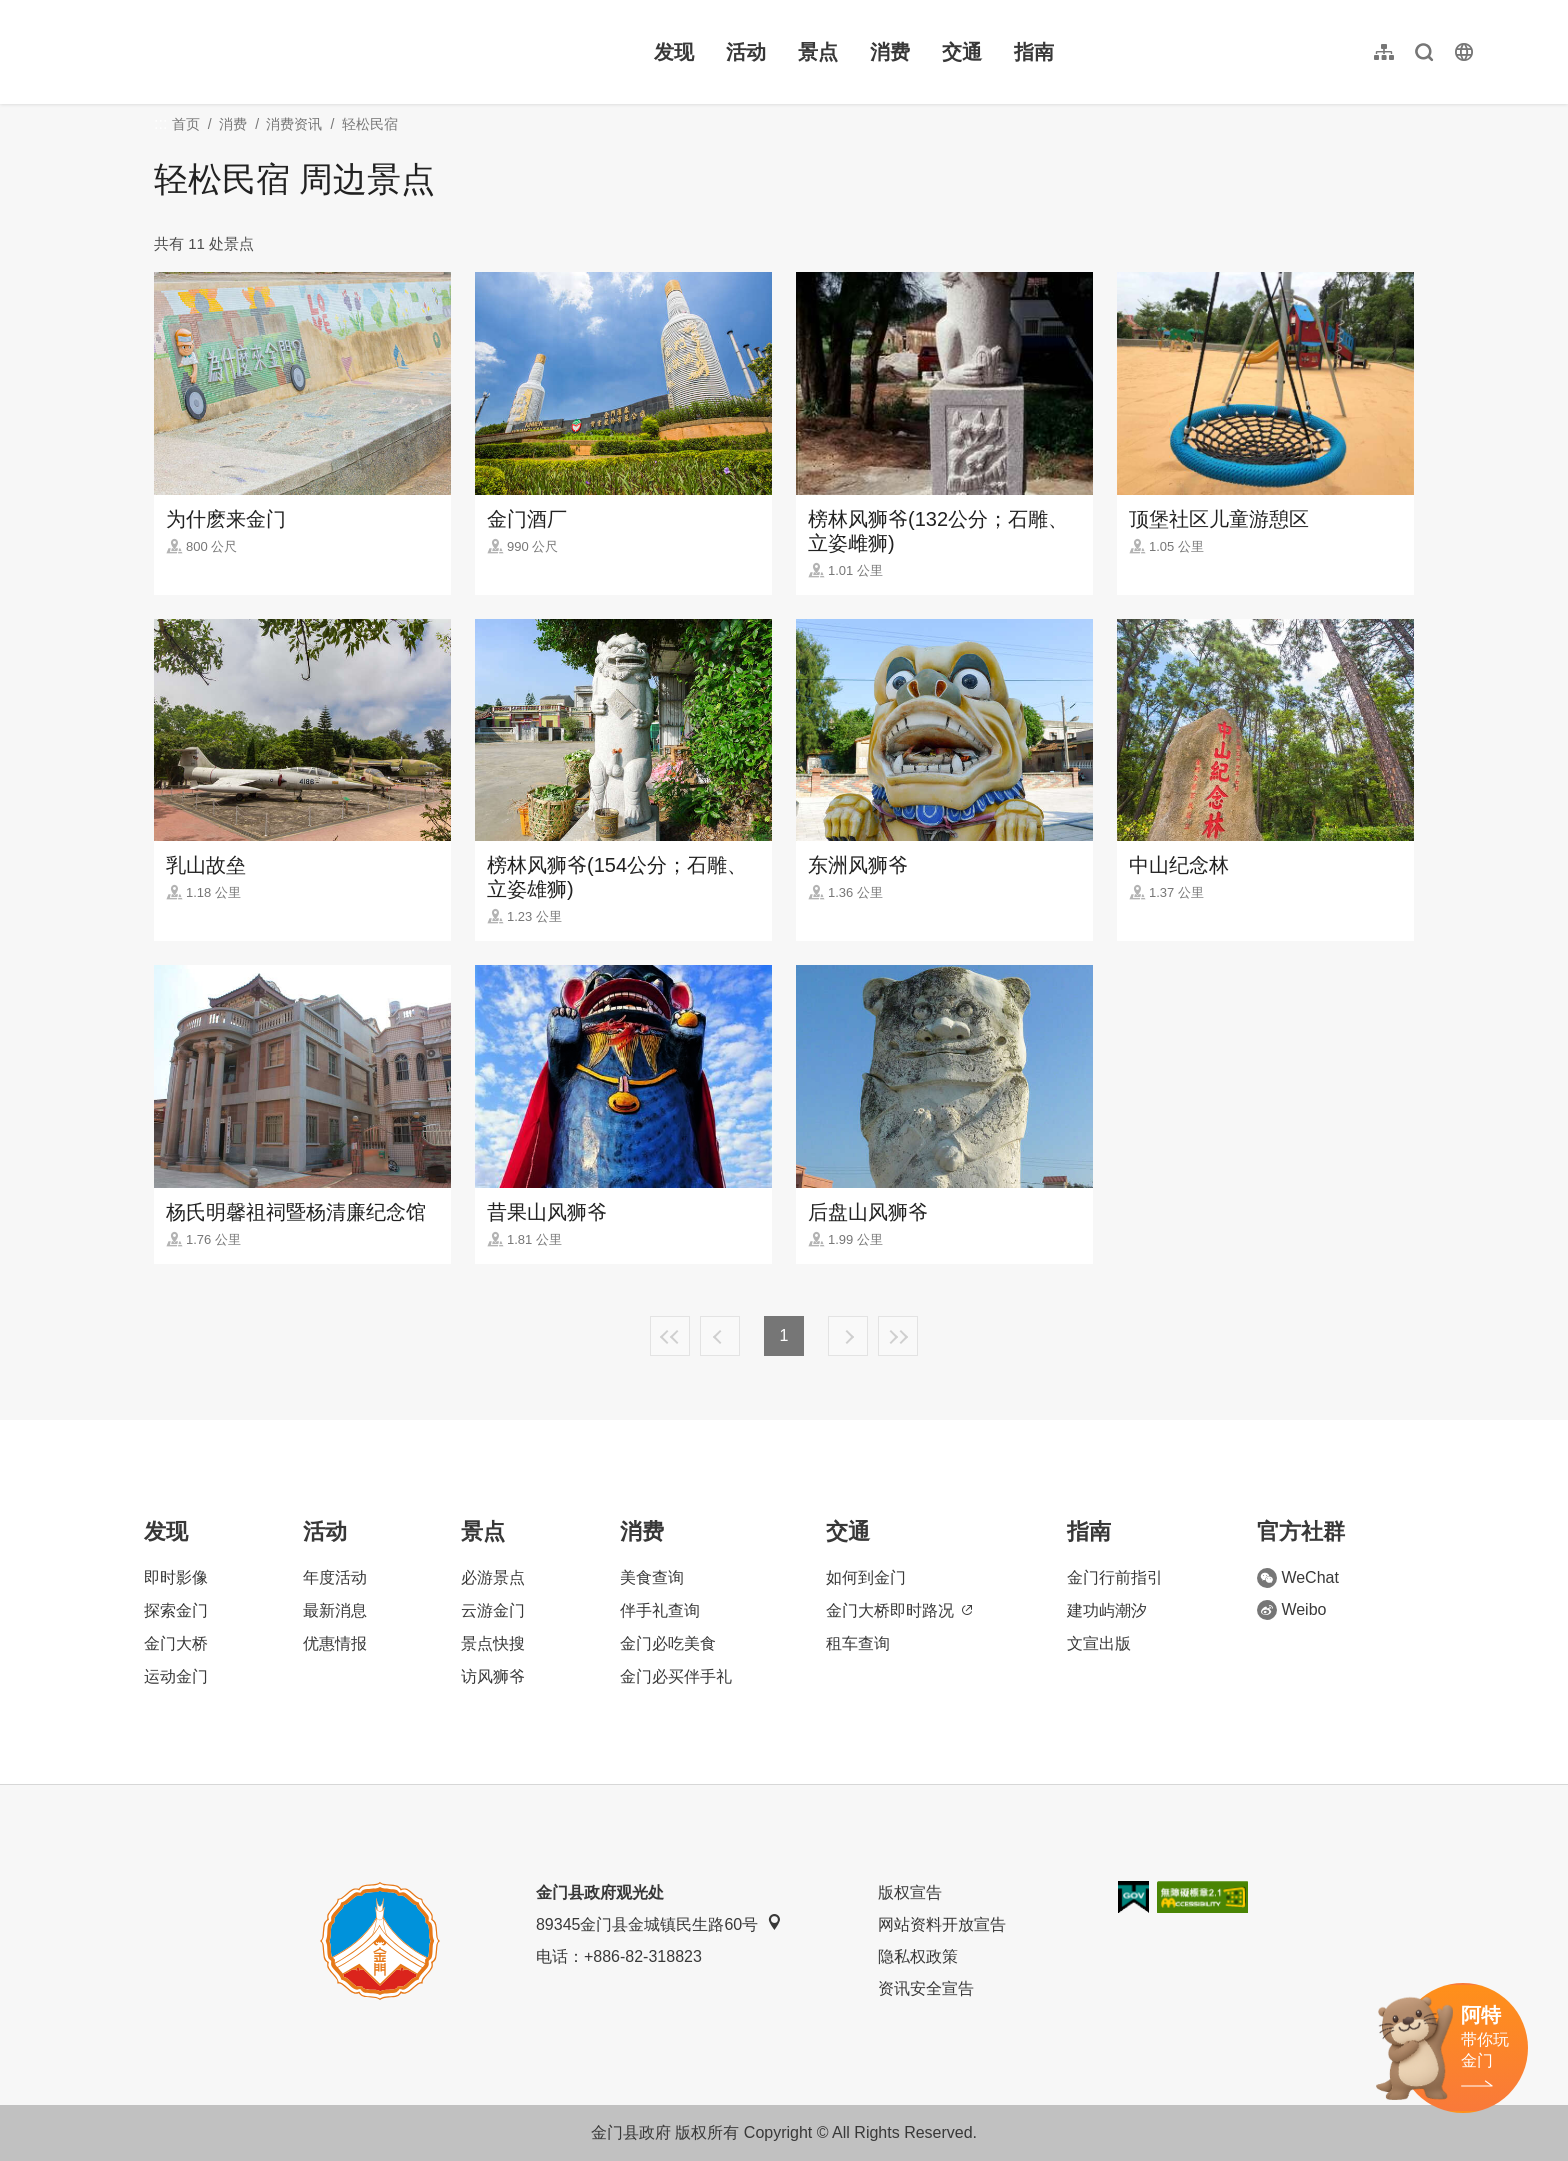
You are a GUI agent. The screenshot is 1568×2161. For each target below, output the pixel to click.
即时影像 (176, 1577)
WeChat (1298, 1578)
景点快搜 (493, 1643)
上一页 (720, 1336)
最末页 (898, 1336)
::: (90, 11)
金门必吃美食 (668, 1643)
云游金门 (493, 1610)
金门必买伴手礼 (676, 1676)
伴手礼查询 (660, 1610)
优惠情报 (335, 1643)
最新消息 (335, 1610)
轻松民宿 (370, 124)
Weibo (1291, 1610)
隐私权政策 (918, 1956)
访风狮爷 (493, 1676)
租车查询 (858, 1643)
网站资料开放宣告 (942, 1924)
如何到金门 (866, 1577)
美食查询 (652, 1577)
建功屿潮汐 (1107, 1610)
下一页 (848, 1336)
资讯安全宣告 (926, 1988)
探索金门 (176, 1610)
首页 (186, 124)
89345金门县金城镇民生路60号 (659, 1923)
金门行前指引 (1115, 1577)
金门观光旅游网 (214, 52)
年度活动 (335, 1577)
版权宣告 (910, 1892)
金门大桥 (176, 1643)
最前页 (670, 1336)
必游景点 (493, 1577)
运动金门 (176, 1676)
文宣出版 (1099, 1643)
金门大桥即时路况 (899, 1610)
